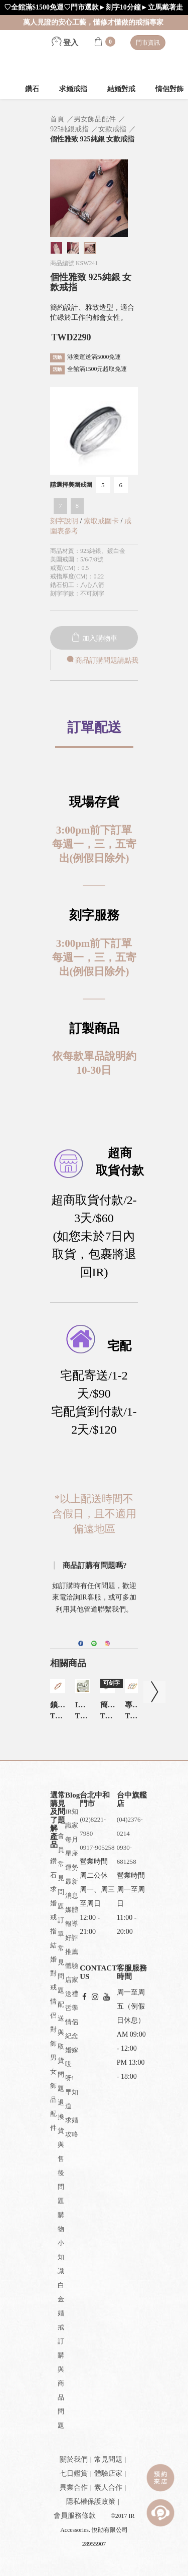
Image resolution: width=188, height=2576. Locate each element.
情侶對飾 (53, 2022)
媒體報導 (71, 1916)
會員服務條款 (75, 2515)
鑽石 (32, 89)
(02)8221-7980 (93, 1826)
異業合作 (74, 2487)
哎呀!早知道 (71, 2085)
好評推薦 (71, 1944)
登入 (65, 43)
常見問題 (108, 2459)
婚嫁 (71, 2050)
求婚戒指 (73, 89)
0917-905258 (97, 1847)
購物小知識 (61, 2243)
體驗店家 (71, 1973)
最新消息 (71, 1888)
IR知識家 (71, 1818)
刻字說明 (64, 521)
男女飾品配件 (53, 2092)
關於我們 (74, 2459)
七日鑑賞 (74, 2473)
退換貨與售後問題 (61, 2152)
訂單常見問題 (61, 1955)
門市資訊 (148, 42)
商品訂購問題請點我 (101, 660)
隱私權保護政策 (90, 2501)
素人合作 (108, 2487)
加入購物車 (94, 638)
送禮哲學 (71, 2001)
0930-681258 (126, 1854)
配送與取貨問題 (61, 2046)
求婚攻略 (71, 2127)
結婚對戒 (121, 89)
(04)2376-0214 (130, 1826)
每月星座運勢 (71, 1853)
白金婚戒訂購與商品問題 (61, 2355)
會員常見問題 (61, 1871)
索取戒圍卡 (102, 521)
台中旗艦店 (132, 1799)
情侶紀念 (71, 2029)
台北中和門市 (95, 1799)
